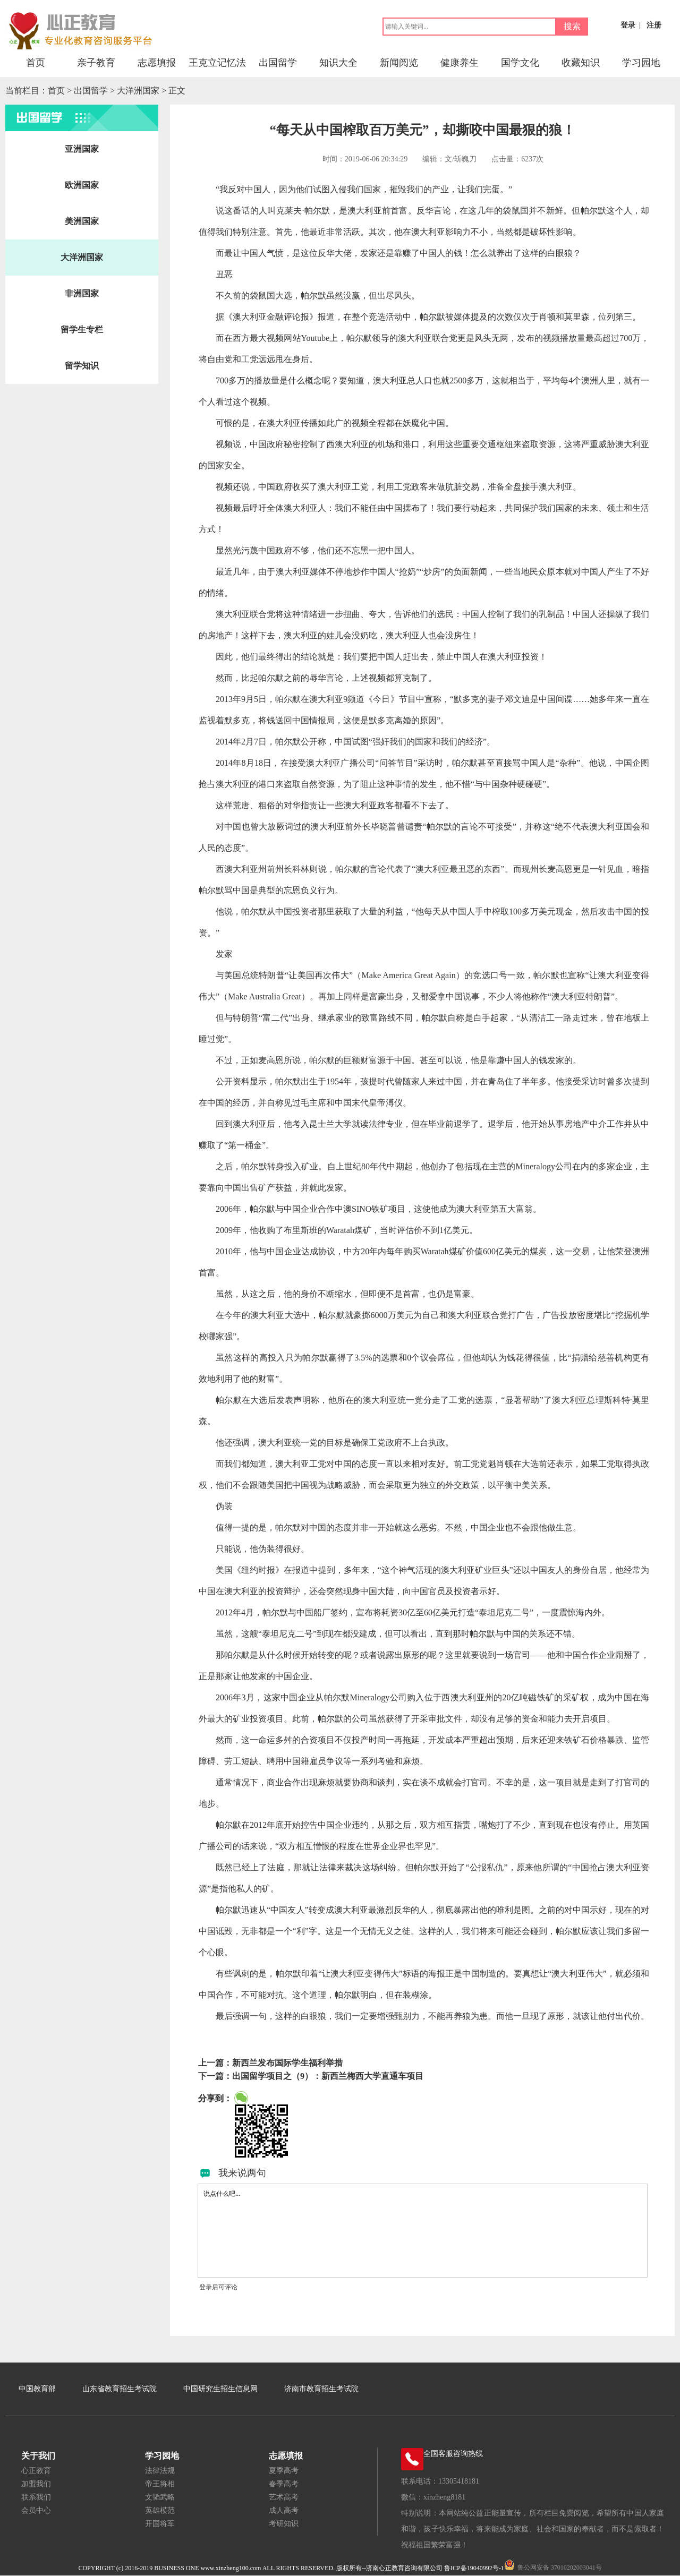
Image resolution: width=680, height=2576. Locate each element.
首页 (35, 62)
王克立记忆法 (217, 62)
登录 (627, 25)
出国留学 (278, 62)
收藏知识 (581, 62)
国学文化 (520, 62)
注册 (654, 25)
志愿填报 (157, 62)
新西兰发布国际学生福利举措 (287, 2062)
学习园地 (641, 62)
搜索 (572, 26)
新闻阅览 (399, 62)
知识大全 (338, 62)
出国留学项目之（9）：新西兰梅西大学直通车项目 (327, 2076)
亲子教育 (96, 62)
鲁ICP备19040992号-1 (474, 2568)
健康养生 (459, 62)
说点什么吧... (423, 2231)
